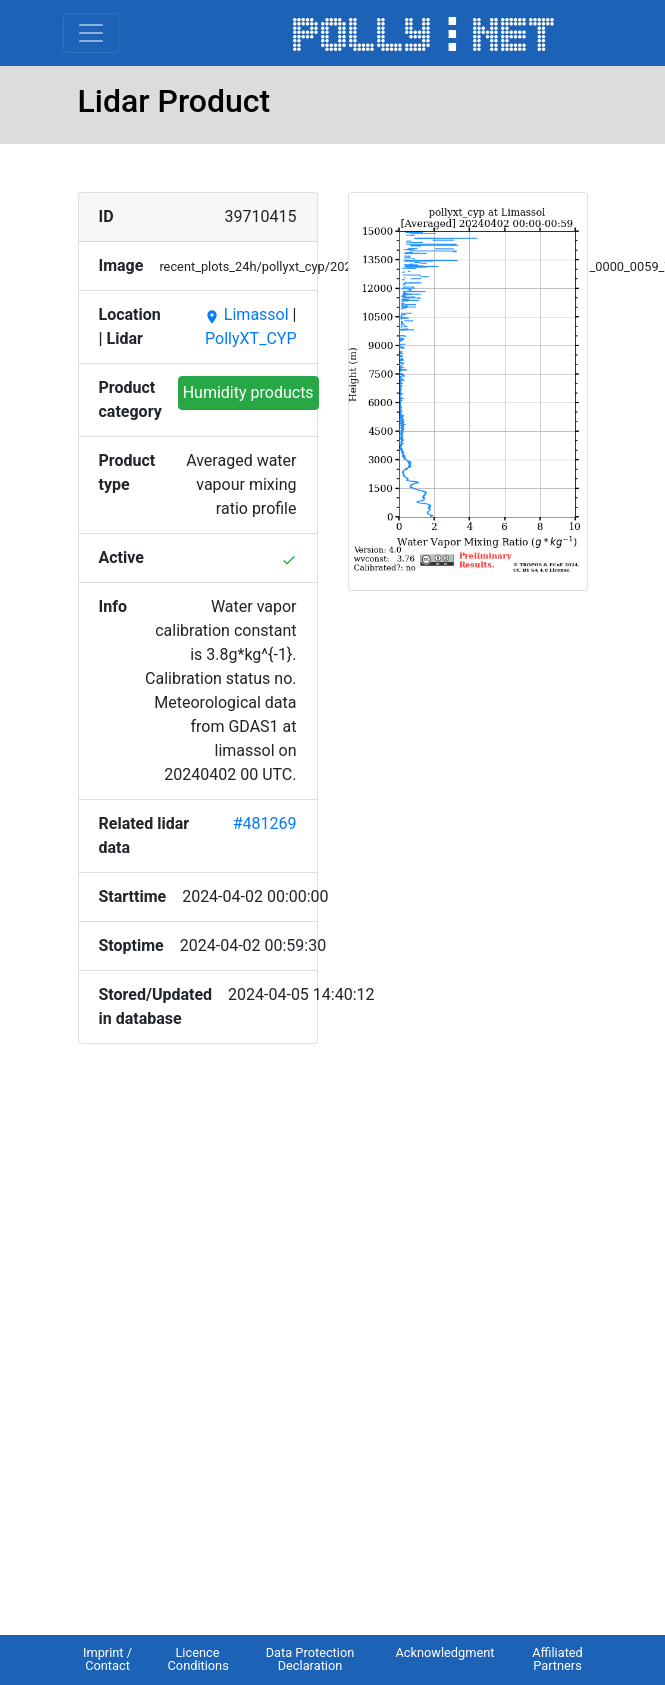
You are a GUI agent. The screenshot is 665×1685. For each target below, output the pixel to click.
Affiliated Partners (557, 1659)
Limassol (246, 314)
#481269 (265, 823)
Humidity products (248, 392)
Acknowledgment (444, 1652)
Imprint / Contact (107, 1659)
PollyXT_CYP (250, 338)
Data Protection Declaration (310, 1659)
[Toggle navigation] (91, 33)
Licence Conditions (198, 1659)
